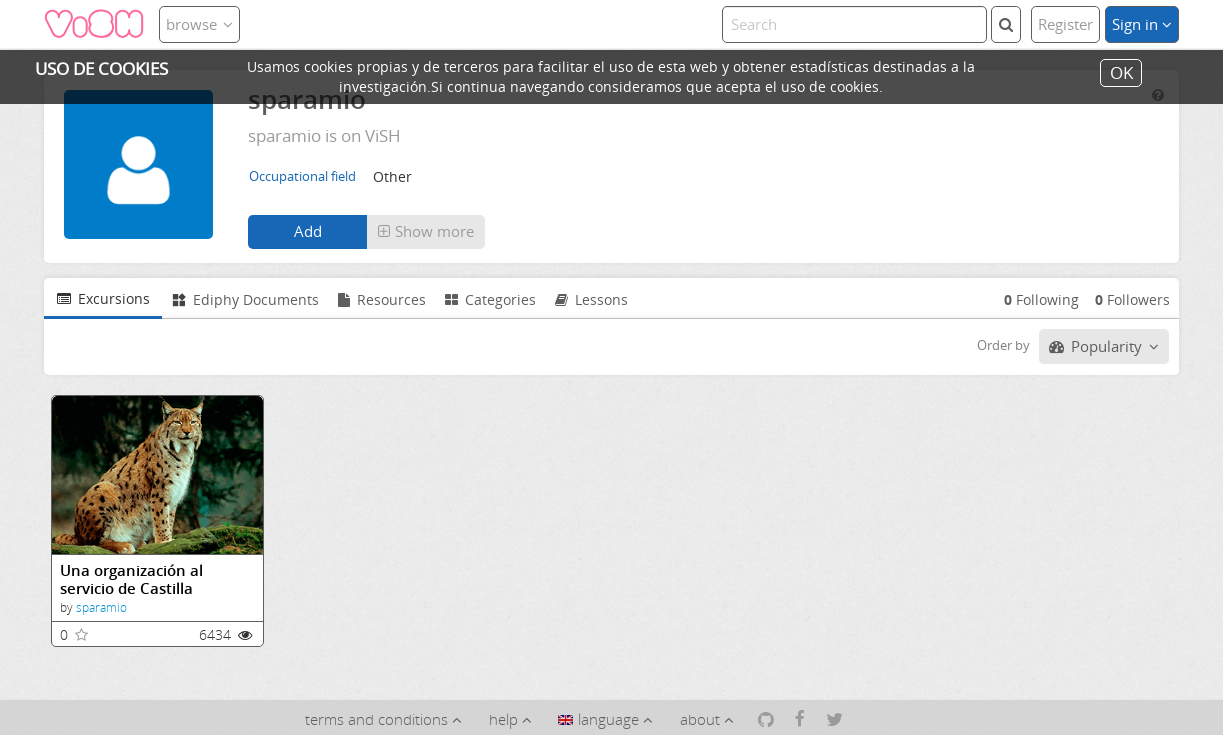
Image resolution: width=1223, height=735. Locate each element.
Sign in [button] (1142, 24)
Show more (426, 231)
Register (1065, 24)
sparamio (101, 607)
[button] (426, 232)
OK (1121, 72)
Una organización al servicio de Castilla (131, 579)
